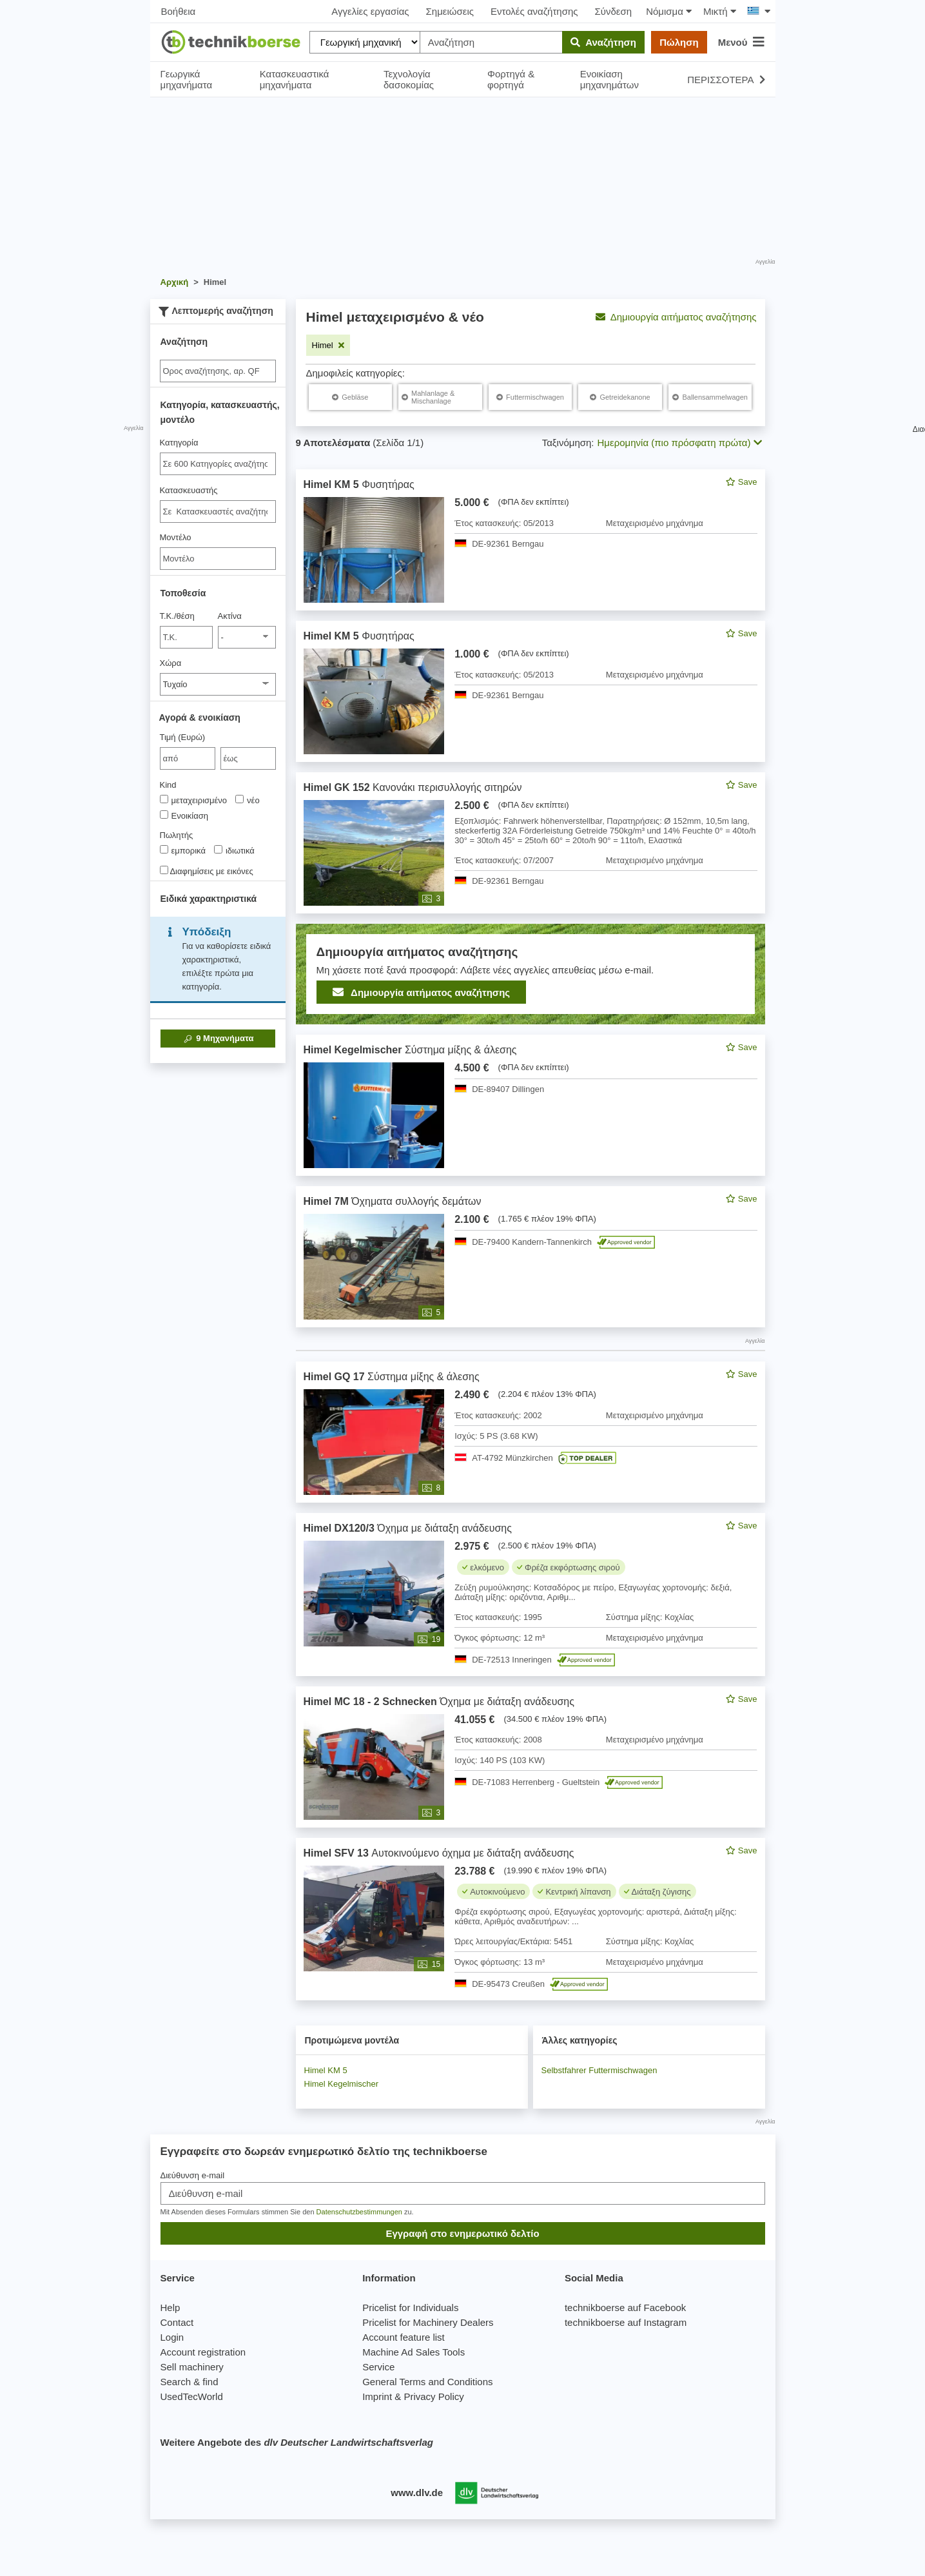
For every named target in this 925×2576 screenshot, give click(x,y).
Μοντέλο (175, 537)
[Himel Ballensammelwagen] (710, 397)
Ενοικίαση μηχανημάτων (609, 79)
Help (170, 2307)
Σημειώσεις (450, 11)
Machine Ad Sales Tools (413, 2352)
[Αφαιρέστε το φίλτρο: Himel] (328, 345)
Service (378, 2366)
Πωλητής (176, 835)
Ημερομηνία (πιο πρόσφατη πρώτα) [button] (680, 442)
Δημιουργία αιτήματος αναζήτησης (676, 316)
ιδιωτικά (234, 850)
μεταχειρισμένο (194, 800)
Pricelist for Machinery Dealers (427, 2322)
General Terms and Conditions (427, 2381)
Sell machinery (192, 2366)
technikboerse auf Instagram (625, 2322)
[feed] (530, 1234)
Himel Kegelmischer (341, 2084)
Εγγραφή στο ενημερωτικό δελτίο (462, 2233)
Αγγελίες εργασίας (370, 11)
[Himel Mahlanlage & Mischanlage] (440, 397)
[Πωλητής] (164, 849)
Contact (177, 2322)
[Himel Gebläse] (350, 397)
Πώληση (678, 42)
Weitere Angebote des (297, 2442)
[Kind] (164, 799)
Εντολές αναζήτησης (534, 11)
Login (172, 2337)
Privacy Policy (433, 2396)
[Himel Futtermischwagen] (530, 397)
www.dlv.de (417, 2492)
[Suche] (218, 371)
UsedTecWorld (192, 2396)
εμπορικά (183, 850)
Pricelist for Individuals (410, 2307)
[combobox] (218, 464)
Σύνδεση (613, 11)
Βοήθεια (178, 11)
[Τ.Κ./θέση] (186, 637)
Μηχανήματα (218, 1038)
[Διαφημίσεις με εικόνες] (164, 870)
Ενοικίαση (184, 815)
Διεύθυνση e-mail (193, 2175)
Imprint (377, 2396)
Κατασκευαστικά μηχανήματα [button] (294, 79)
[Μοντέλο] (218, 558)
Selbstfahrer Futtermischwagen (599, 2070)
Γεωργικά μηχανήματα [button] (187, 79)
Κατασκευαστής (189, 490)
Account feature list (403, 2337)
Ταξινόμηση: (568, 442)
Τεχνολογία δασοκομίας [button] (409, 79)
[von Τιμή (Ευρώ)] (187, 758)
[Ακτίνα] (247, 637)
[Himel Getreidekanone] (620, 397)
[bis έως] (248, 758)
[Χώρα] (218, 684)
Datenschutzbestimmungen (359, 2212)
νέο (247, 800)
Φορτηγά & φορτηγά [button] (510, 79)
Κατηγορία (179, 442)
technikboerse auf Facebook (625, 2307)
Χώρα (171, 663)
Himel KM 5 (325, 2070)
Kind (168, 785)
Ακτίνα (230, 616)
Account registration (203, 2352)
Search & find (190, 2381)
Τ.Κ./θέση (177, 616)
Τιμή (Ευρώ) (183, 737)
